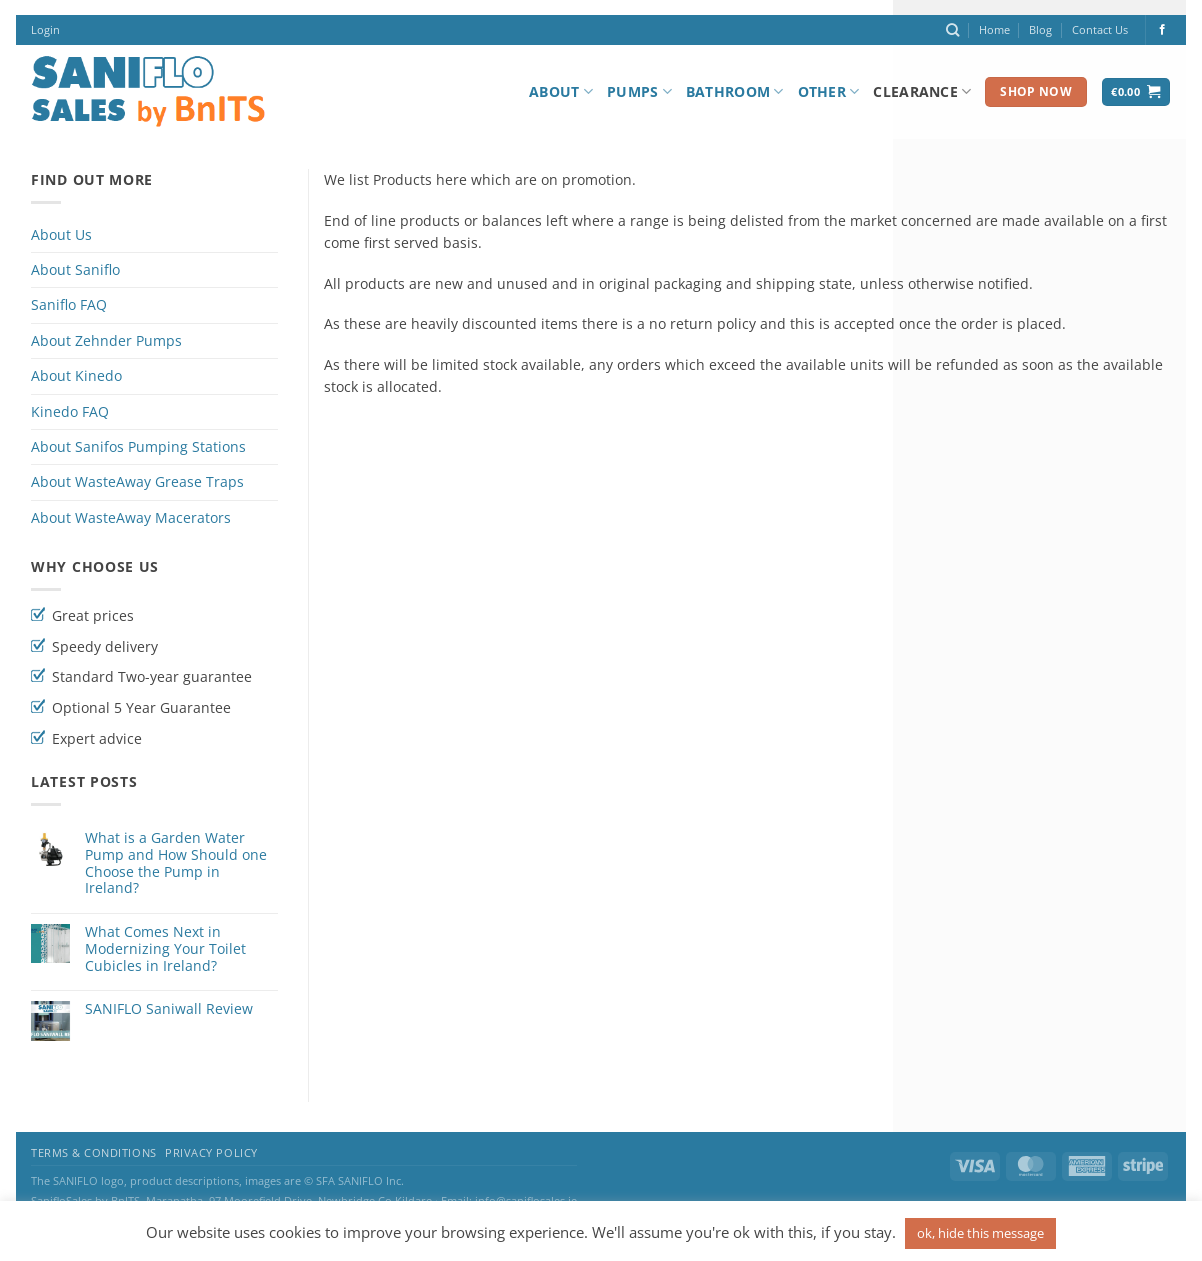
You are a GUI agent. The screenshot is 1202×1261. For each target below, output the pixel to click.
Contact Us (1100, 29)
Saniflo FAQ (69, 304)
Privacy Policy (211, 1153)
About (561, 92)
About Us (61, 234)
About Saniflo (75, 269)
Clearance (922, 92)
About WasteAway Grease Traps (137, 481)
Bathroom (735, 92)
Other (829, 92)
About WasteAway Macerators (131, 517)
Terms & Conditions (94, 1153)
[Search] (952, 30)
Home (994, 29)
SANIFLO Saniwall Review (169, 1009)
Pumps (639, 92)
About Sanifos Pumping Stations (138, 446)
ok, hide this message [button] (980, 1233)
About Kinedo (76, 375)
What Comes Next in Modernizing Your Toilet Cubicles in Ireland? (165, 949)
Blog (1040, 29)
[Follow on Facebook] (1162, 30)
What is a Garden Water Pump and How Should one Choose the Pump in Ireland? (176, 863)
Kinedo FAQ (70, 411)
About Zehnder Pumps (106, 340)
